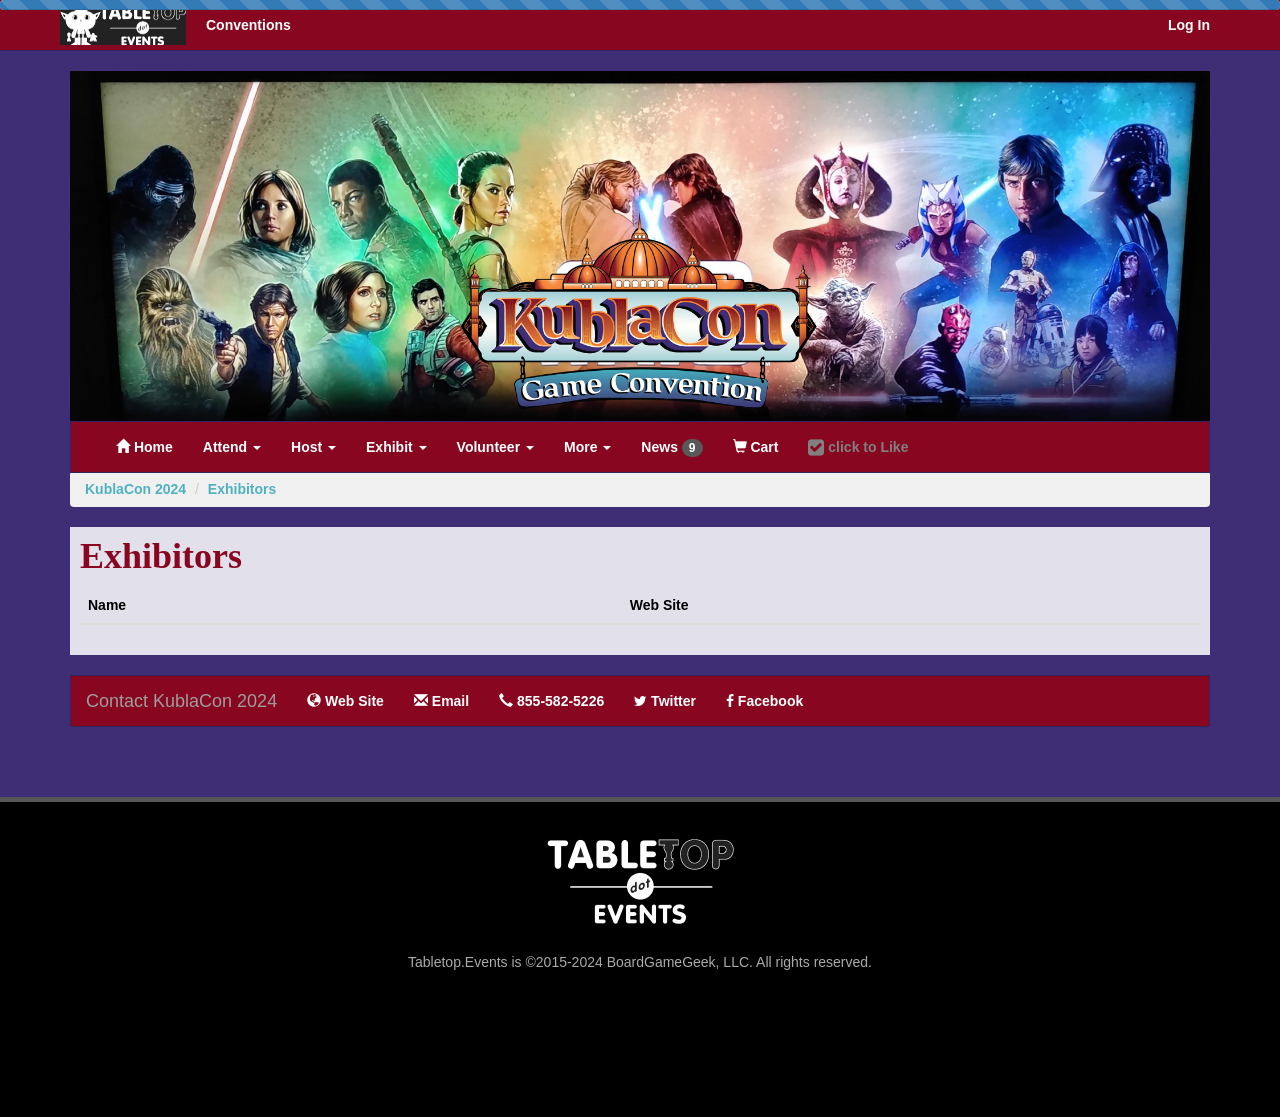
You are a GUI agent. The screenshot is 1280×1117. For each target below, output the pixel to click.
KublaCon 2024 (135, 489)
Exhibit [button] (396, 447)
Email (441, 701)
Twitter (665, 701)
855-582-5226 (551, 701)
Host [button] (313, 447)
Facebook (764, 701)
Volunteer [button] (495, 447)
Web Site (345, 701)
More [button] (587, 447)
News (671, 448)
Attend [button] (232, 447)
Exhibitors (242, 489)
